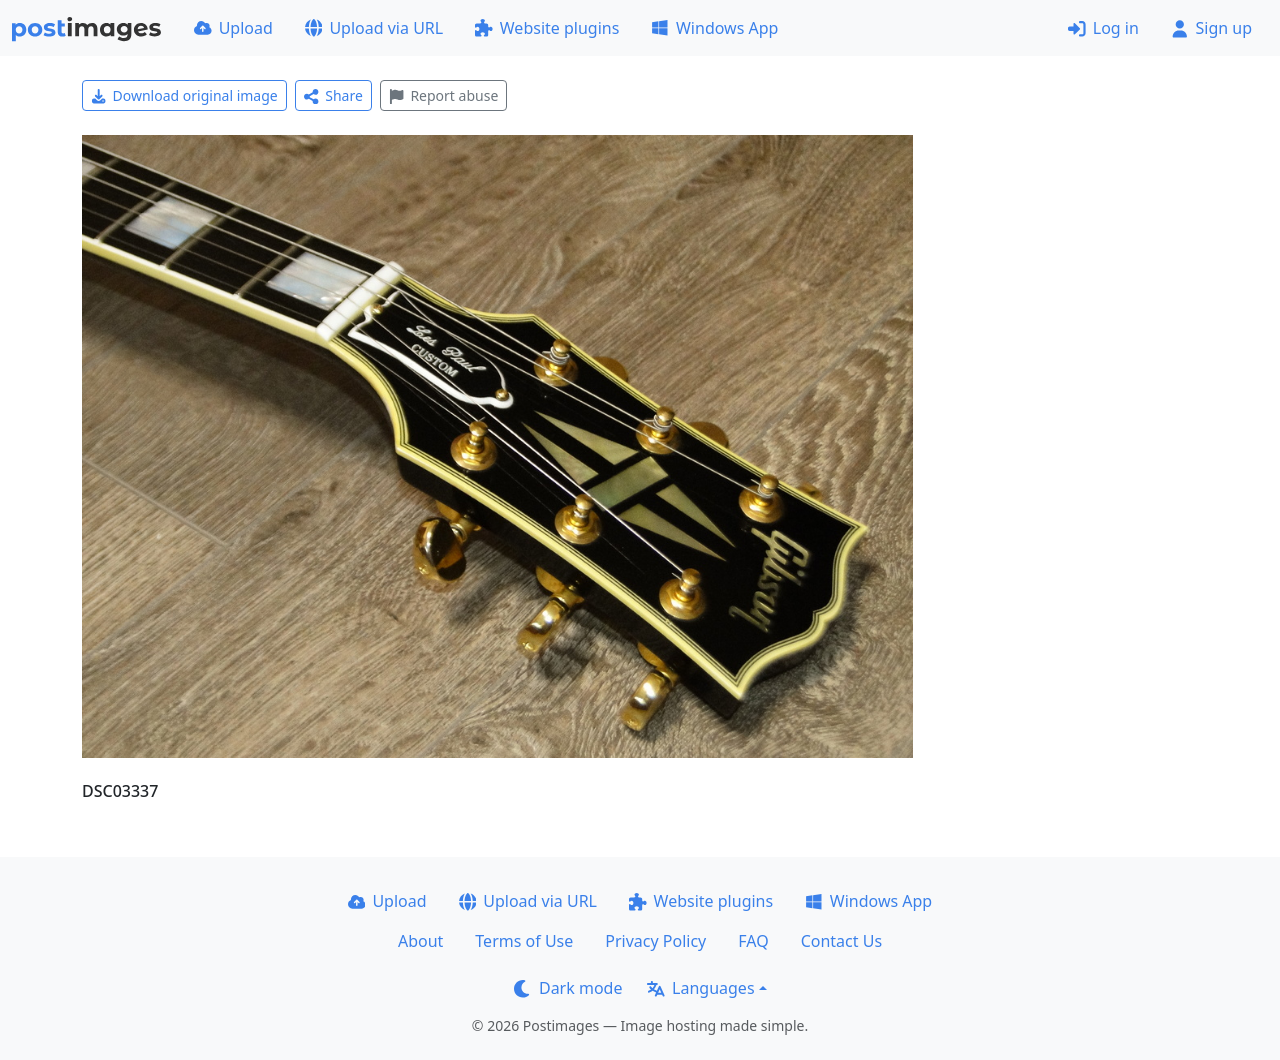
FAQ (753, 941)
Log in (1103, 28)
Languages (700, 988)
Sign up (1211, 28)
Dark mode (568, 988)
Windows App (714, 28)
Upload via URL (374, 28)
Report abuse (443, 95)
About (420, 941)
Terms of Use (524, 941)
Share (333, 95)
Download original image (184, 95)
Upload (233, 28)
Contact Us (841, 941)
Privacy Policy (655, 941)
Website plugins (547, 28)
